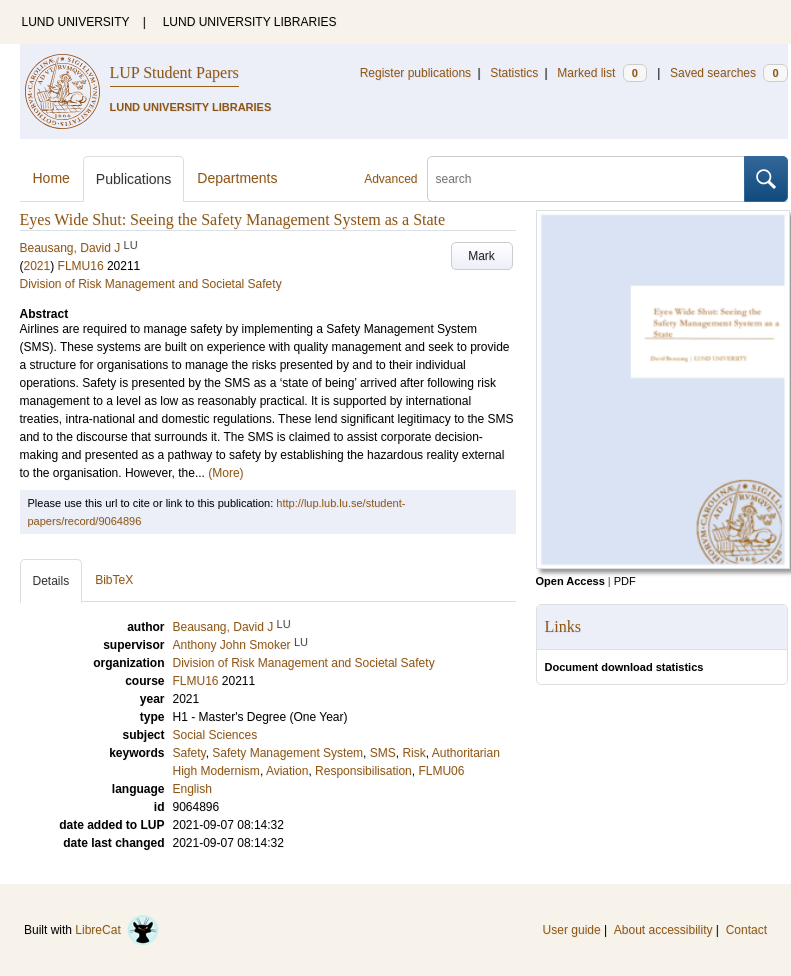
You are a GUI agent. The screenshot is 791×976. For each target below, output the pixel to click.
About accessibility (663, 930)
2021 (37, 266)
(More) (225, 473)
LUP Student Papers (174, 72)
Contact (746, 930)
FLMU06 (441, 771)
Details (51, 581)
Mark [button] (481, 256)
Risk (413, 753)
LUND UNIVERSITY (76, 22)
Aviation (287, 771)
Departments (237, 178)
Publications (134, 179)
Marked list (601, 73)
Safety (189, 753)
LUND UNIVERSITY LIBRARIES (250, 22)
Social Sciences (215, 735)
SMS (383, 753)
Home (51, 178)
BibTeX (114, 580)
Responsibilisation (363, 771)
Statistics (514, 73)
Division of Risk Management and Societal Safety (151, 284)
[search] (586, 179)
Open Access (570, 581)
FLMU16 (81, 266)
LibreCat (117, 930)
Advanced (390, 179)
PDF (625, 581)
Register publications (415, 73)
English (192, 789)
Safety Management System (287, 753)
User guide (572, 930)
